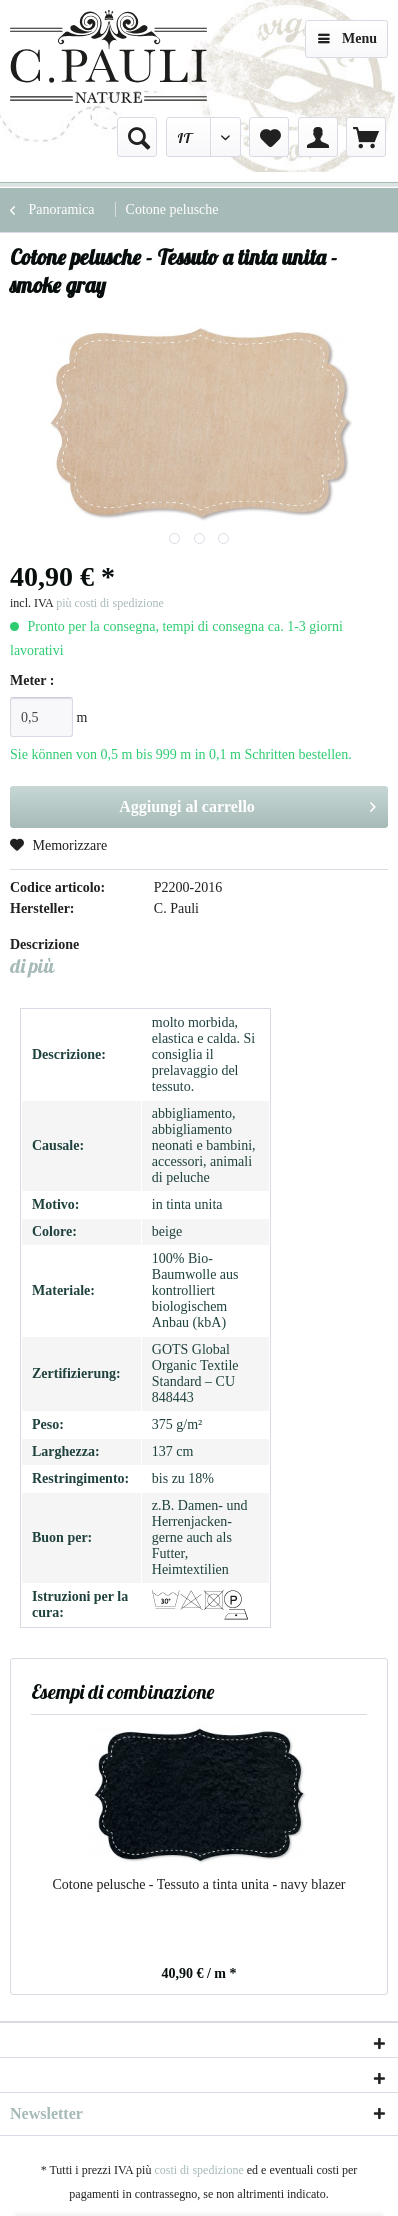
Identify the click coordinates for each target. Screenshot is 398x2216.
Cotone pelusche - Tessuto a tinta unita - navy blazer (198, 1884)
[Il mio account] (318, 137)
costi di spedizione (198, 2170)
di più (32, 965)
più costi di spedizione (110, 603)
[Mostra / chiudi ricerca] (137, 137)
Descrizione (44, 944)
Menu (347, 34)
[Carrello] (366, 137)
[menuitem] (137, 137)
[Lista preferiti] (269, 137)
